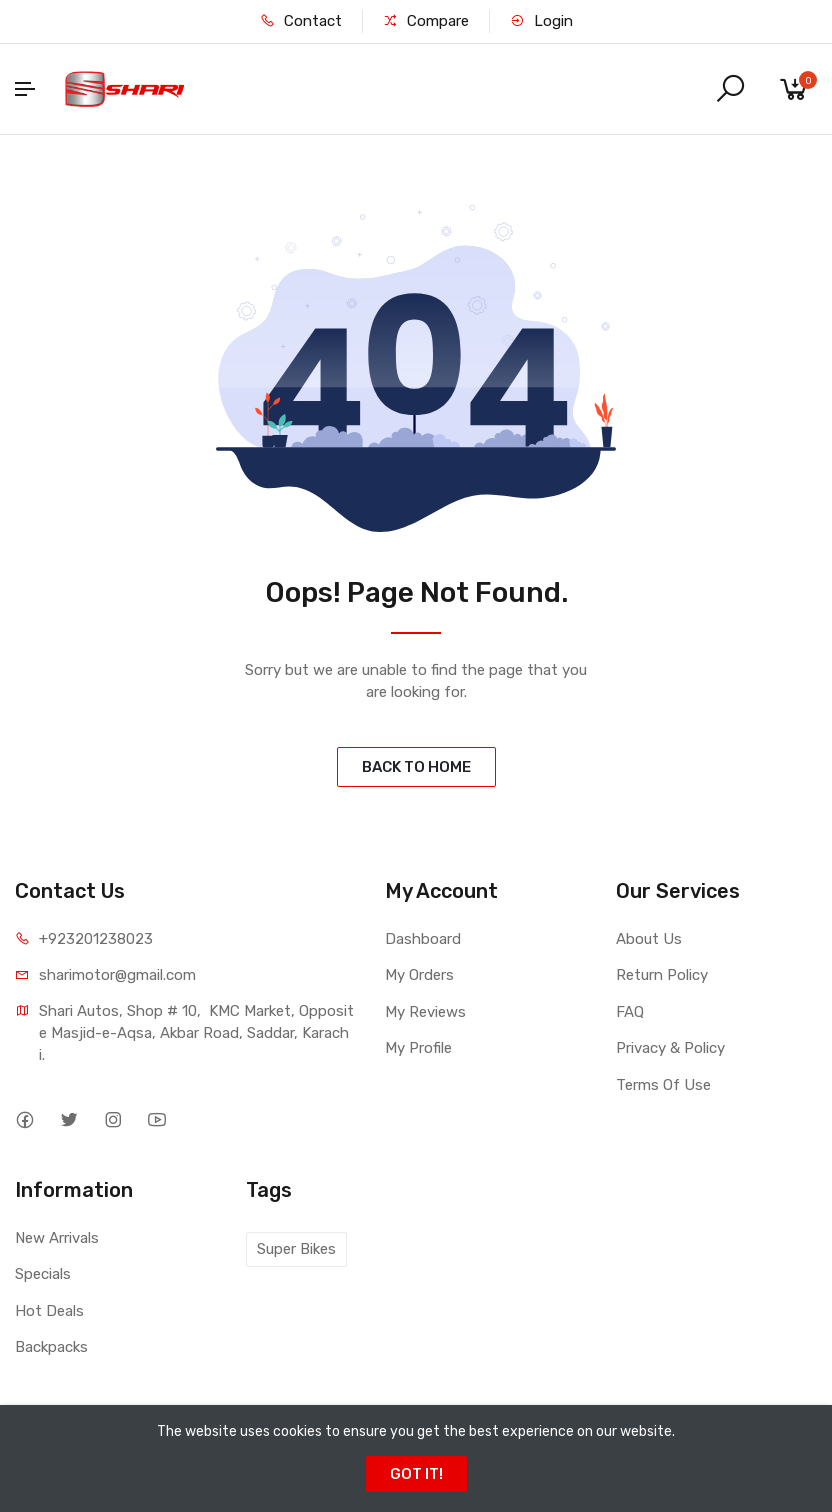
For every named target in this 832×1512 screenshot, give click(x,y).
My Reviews (425, 1012)
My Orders (419, 975)
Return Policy (662, 975)
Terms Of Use (663, 1085)
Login (541, 21)
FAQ (630, 1012)
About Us (649, 939)
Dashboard (423, 939)
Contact (301, 21)
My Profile (418, 1048)
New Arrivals (57, 1238)
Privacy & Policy (670, 1048)
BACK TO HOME (416, 767)
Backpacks (51, 1347)
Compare (426, 21)
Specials (43, 1274)
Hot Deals (49, 1311)
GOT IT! (416, 1474)
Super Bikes (296, 1249)
